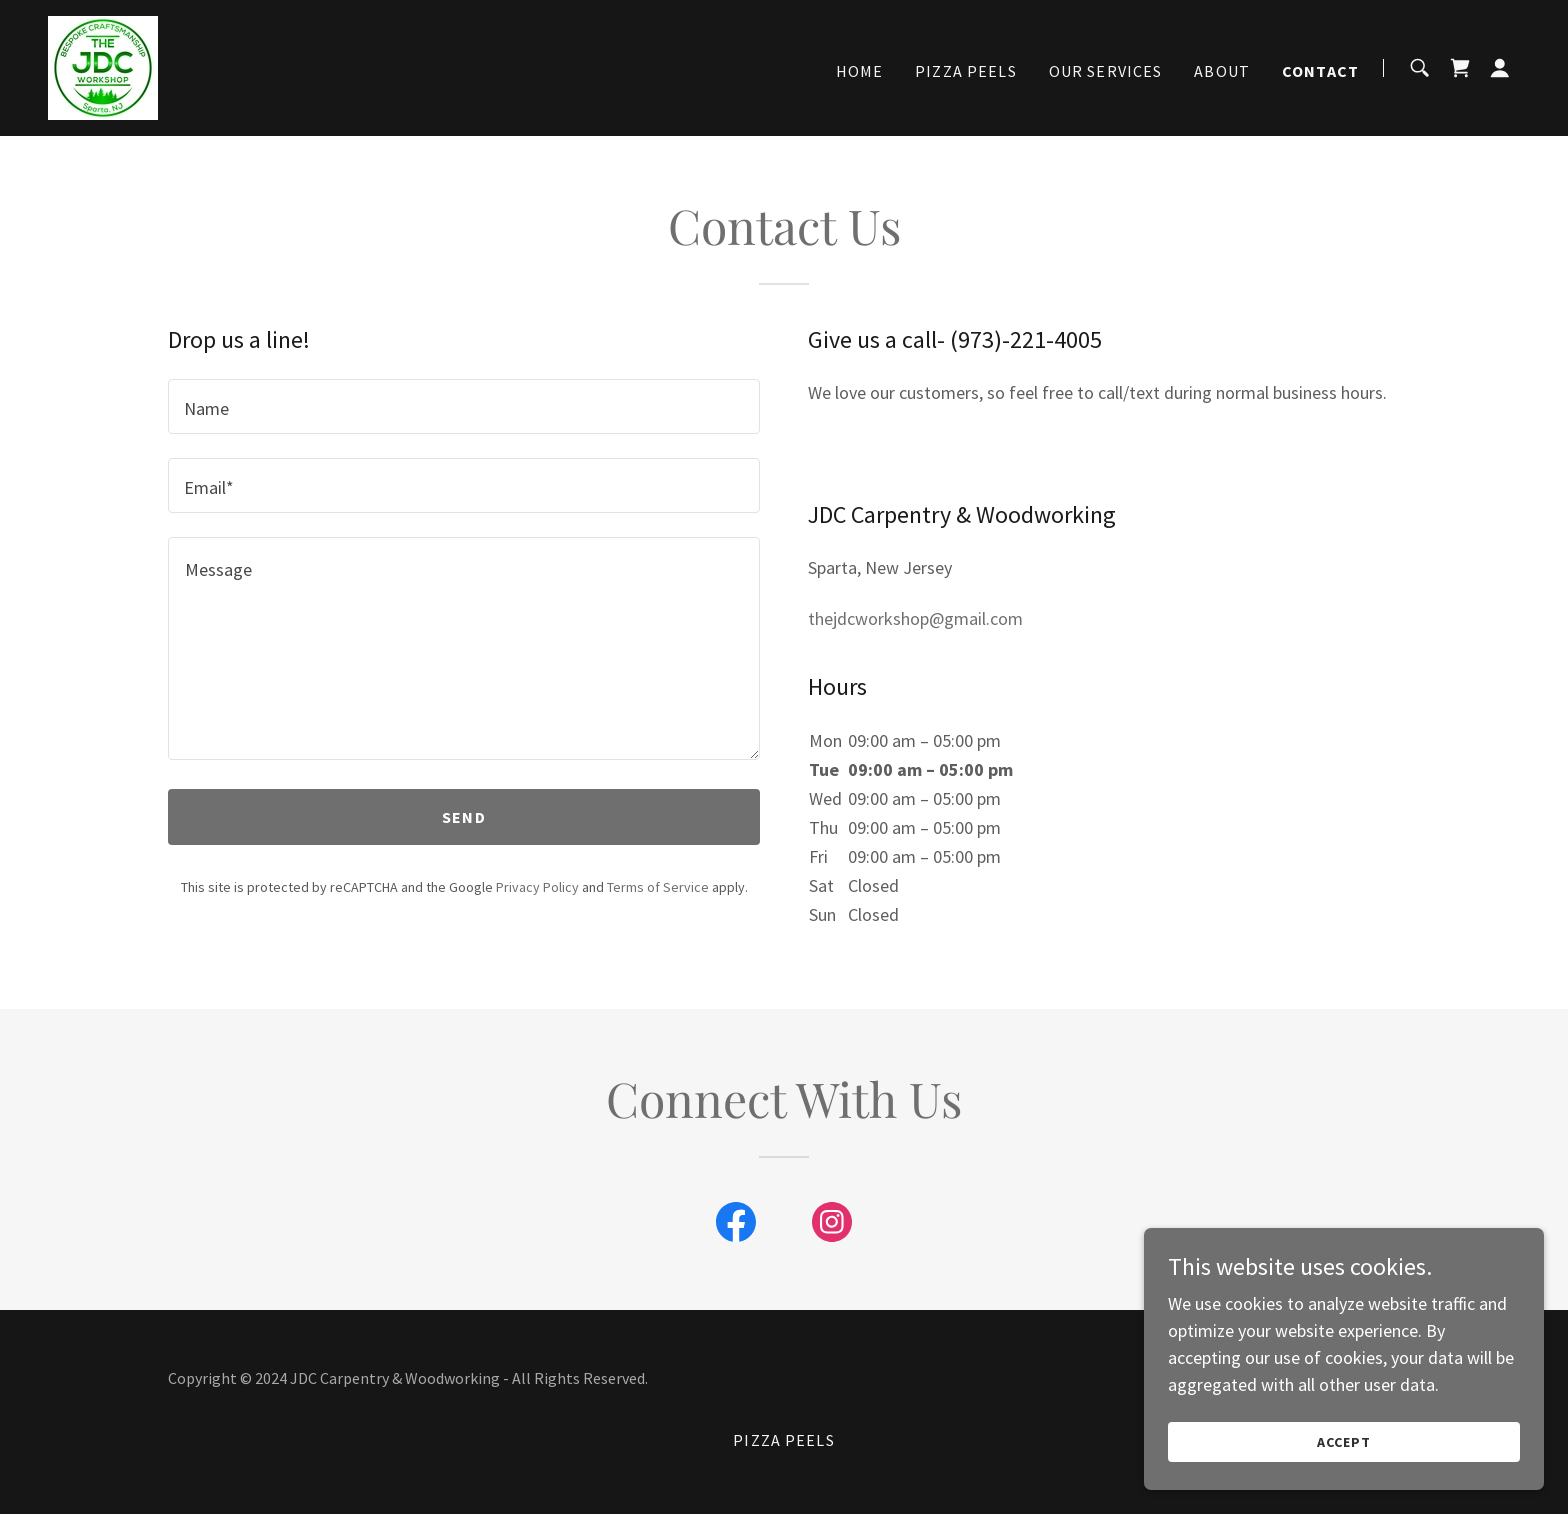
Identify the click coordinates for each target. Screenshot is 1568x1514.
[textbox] (464, 406)
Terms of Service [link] (658, 887)
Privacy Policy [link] (537, 887)
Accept (1344, 1442)
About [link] (1222, 71)
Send (464, 817)
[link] (103, 65)
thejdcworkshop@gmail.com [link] (915, 618)
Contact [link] (1320, 71)
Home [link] (860, 71)
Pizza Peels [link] (966, 71)
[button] (1500, 68)
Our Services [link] (1106, 71)
